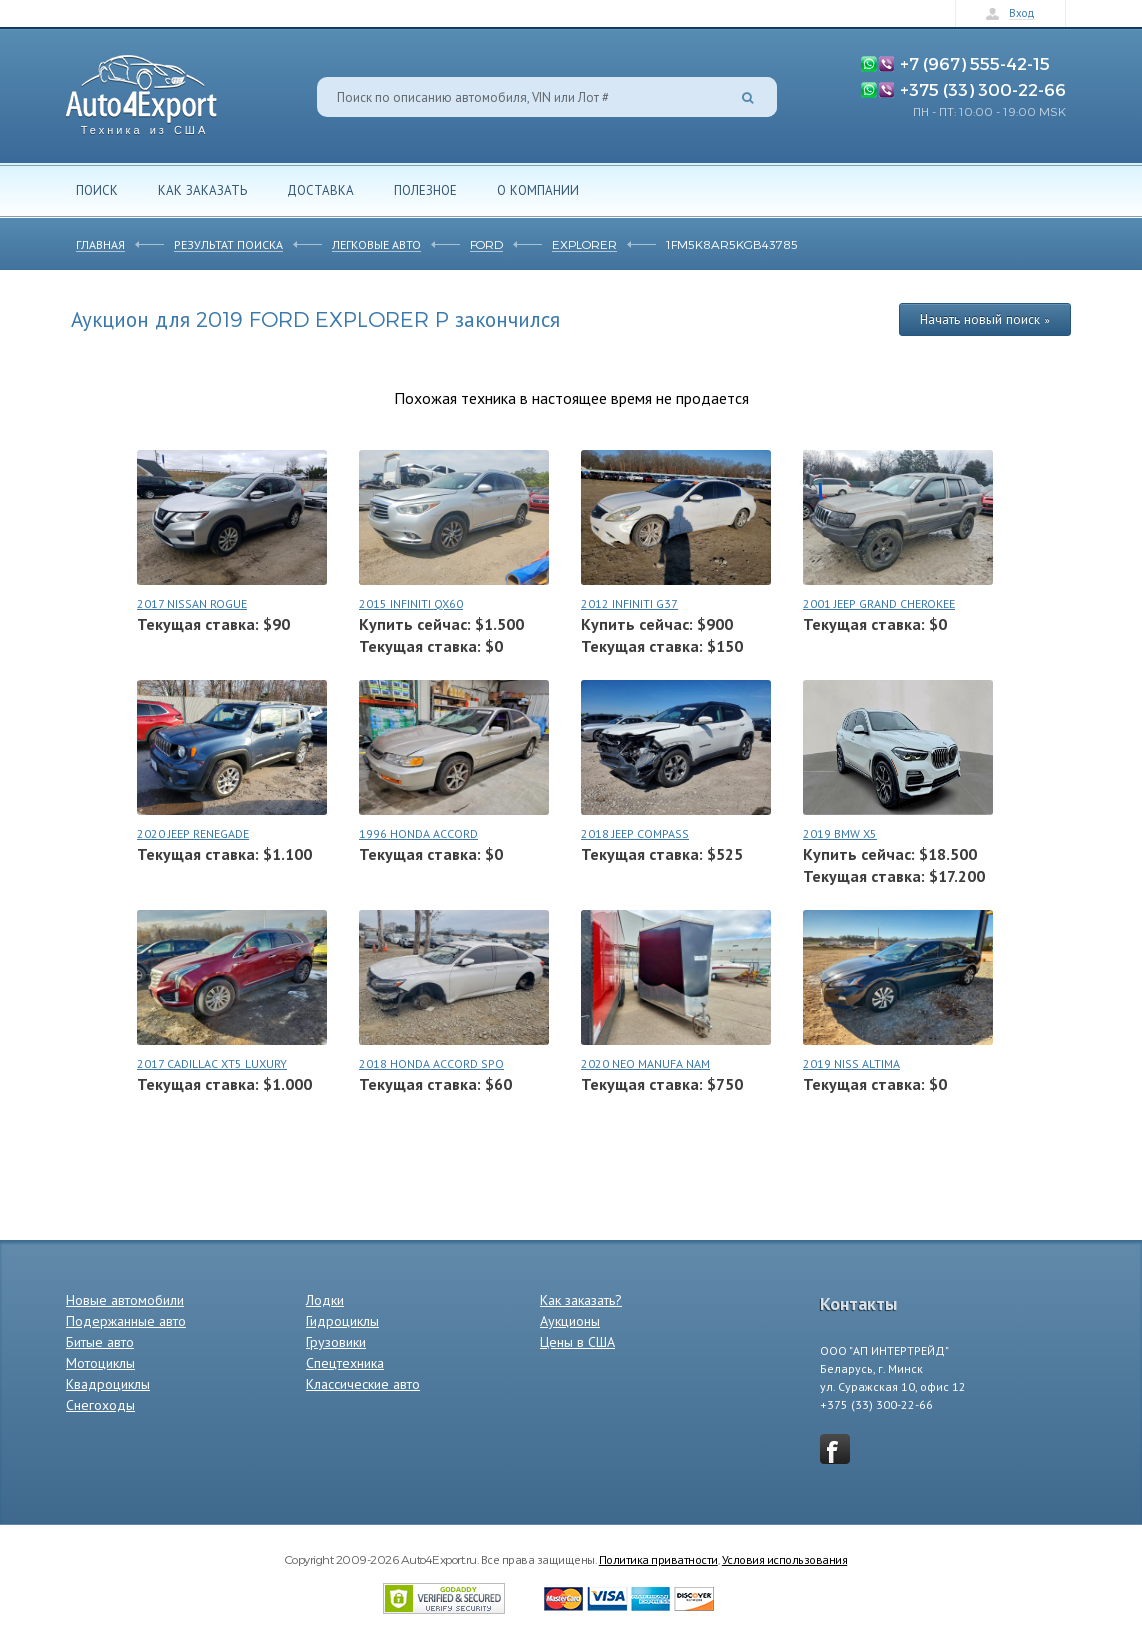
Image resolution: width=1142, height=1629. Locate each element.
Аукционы (570, 1321)
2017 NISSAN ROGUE (192, 603)
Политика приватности (658, 1559)
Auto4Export (141, 89)
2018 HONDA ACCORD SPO (431, 1063)
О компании (538, 190)
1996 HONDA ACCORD (418, 833)
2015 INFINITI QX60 (411, 603)
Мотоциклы (100, 1363)
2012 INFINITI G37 (629, 603)
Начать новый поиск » (985, 319)
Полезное (425, 190)
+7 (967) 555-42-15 (975, 63)
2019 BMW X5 (840, 833)
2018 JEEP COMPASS (635, 833)
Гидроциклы (342, 1321)
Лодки (325, 1300)
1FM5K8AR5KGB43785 (732, 244)
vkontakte (835, 1449)
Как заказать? (581, 1300)
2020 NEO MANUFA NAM (645, 1063)
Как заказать (202, 190)
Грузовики (336, 1342)
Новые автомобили (125, 1300)
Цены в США (577, 1342)
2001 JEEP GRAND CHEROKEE (879, 603)
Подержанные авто (126, 1321)
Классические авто (363, 1384)
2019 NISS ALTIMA (851, 1063)
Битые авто (100, 1342)
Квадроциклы (108, 1384)
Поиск (97, 190)
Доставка (320, 190)
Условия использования (785, 1559)
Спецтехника (345, 1363)
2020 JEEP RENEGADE (193, 833)
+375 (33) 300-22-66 (983, 89)
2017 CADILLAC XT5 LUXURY (212, 1063)
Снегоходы (100, 1405)
